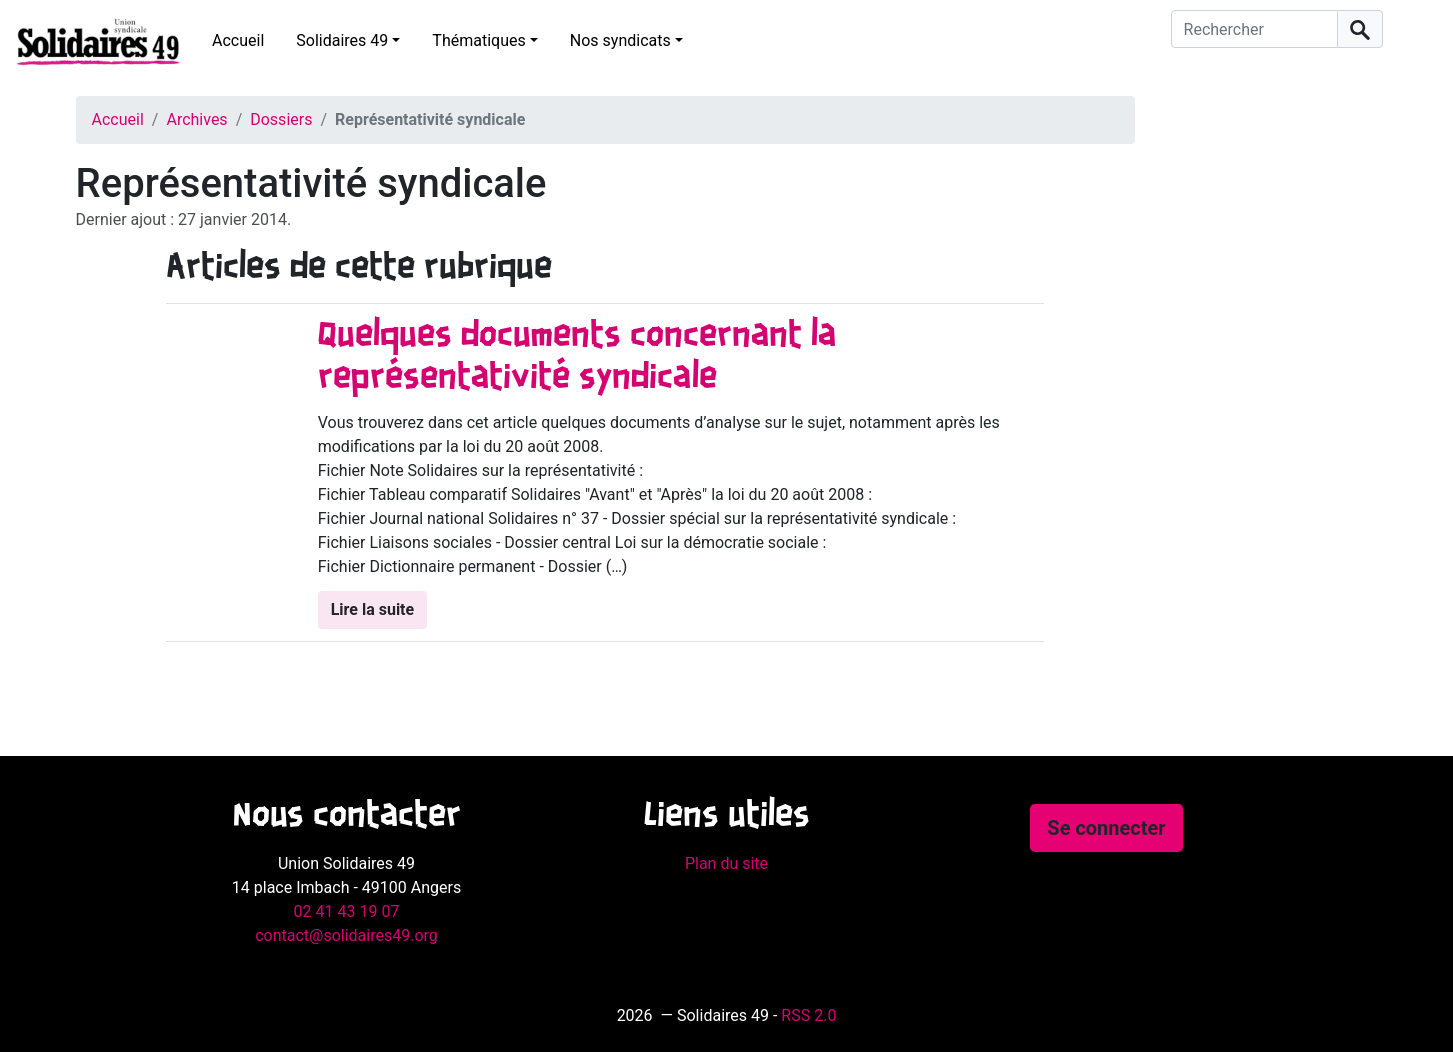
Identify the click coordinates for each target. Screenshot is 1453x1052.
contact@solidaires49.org (346, 935)
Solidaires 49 (342, 40)
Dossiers (281, 119)
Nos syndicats (620, 40)
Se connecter (1106, 828)
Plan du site (726, 863)
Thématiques (478, 40)
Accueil (238, 40)
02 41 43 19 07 (347, 911)
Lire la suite (372, 609)
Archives (196, 119)
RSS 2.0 (808, 1015)
